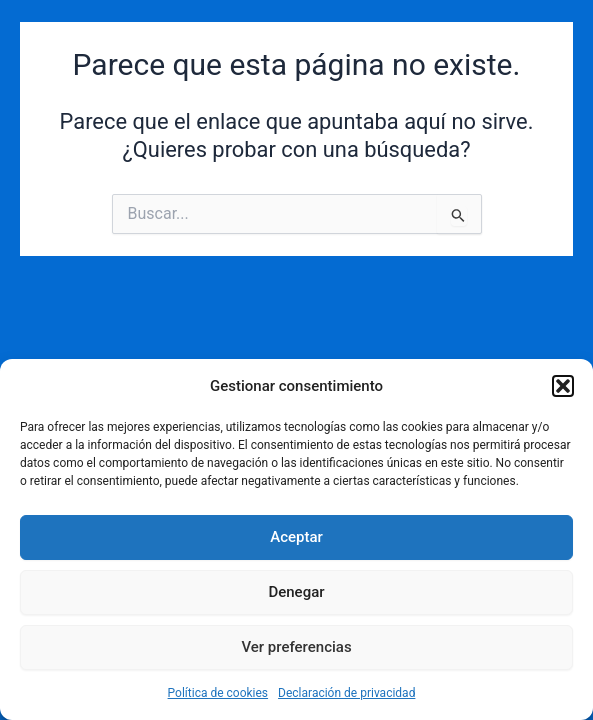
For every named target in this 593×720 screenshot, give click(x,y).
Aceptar (296, 537)
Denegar (296, 592)
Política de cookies (218, 693)
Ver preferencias (296, 647)
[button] (563, 386)
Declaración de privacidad (346, 693)
